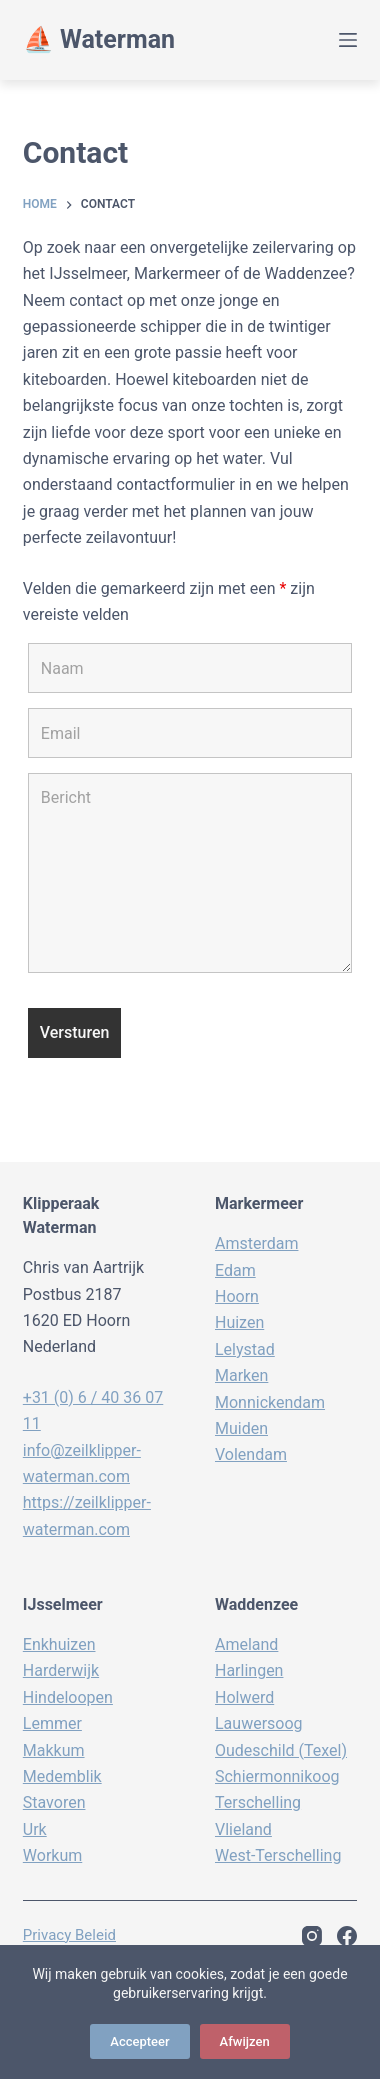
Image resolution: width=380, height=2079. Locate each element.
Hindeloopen (68, 1697)
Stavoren (54, 1802)
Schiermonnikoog (277, 1776)
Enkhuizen (59, 1644)
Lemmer (52, 1723)
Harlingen (249, 1670)
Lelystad (245, 1349)
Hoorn (237, 1296)
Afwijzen (245, 2041)
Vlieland (243, 1829)
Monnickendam (270, 1402)
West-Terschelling (278, 1855)
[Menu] (348, 40)
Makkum (54, 1750)
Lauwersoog (259, 1723)
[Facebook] (347, 1936)
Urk (35, 1829)
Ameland (246, 1644)
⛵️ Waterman (99, 39)
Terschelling (258, 1802)
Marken (241, 1375)
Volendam (251, 1454)
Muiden (241, 1428)
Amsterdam (256, 1243)
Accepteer (139, 2041)
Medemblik (62, 1776)
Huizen (239, 1322)
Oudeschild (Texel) (281, 1750)
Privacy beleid (69, 1935)
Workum (52, 1855)
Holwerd (244, 1697)
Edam (235, 1270)
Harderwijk (61, 1670)
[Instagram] (312, 1936)
